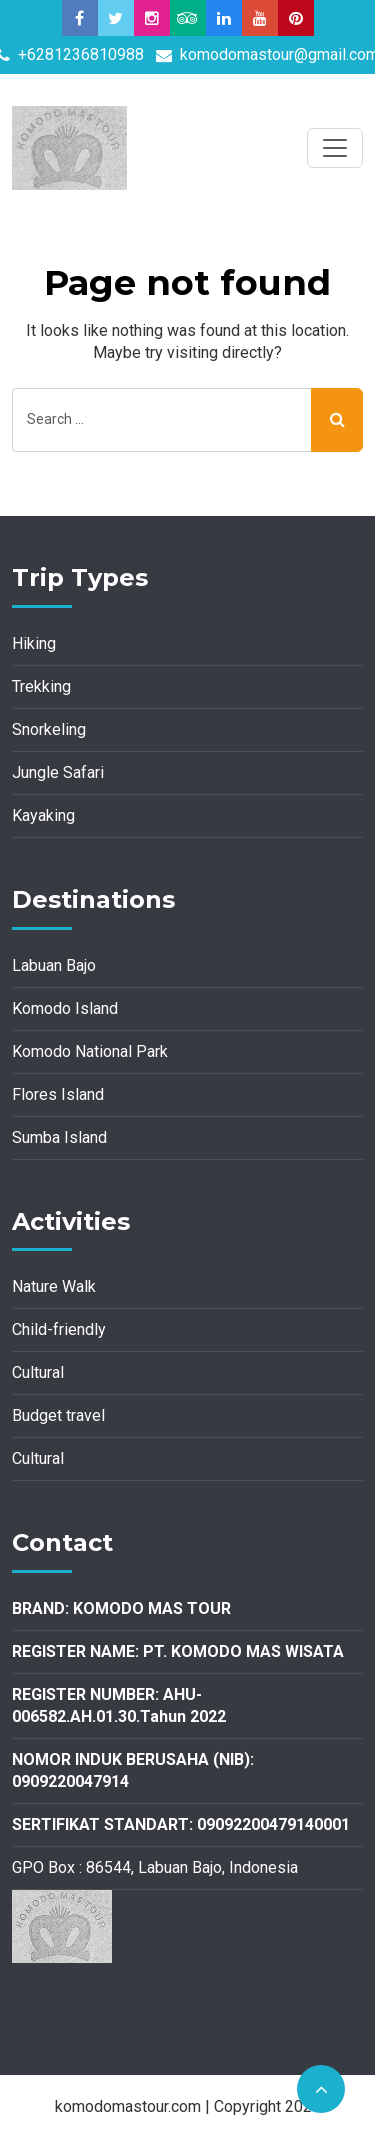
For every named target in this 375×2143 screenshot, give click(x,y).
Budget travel (58, 1415)
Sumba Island (59, 1137)
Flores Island (58, 1094)
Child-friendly (59, 1329)
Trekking (41, 686)
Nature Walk (54, 1286)
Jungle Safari (58, 772)
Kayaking (43, 815)
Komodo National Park (90, 1051)
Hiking (34, 643)
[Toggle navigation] (335, 148)
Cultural (38, 1372)
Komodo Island (65, 1008)
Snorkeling (49, 729)
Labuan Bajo (54, 965)
